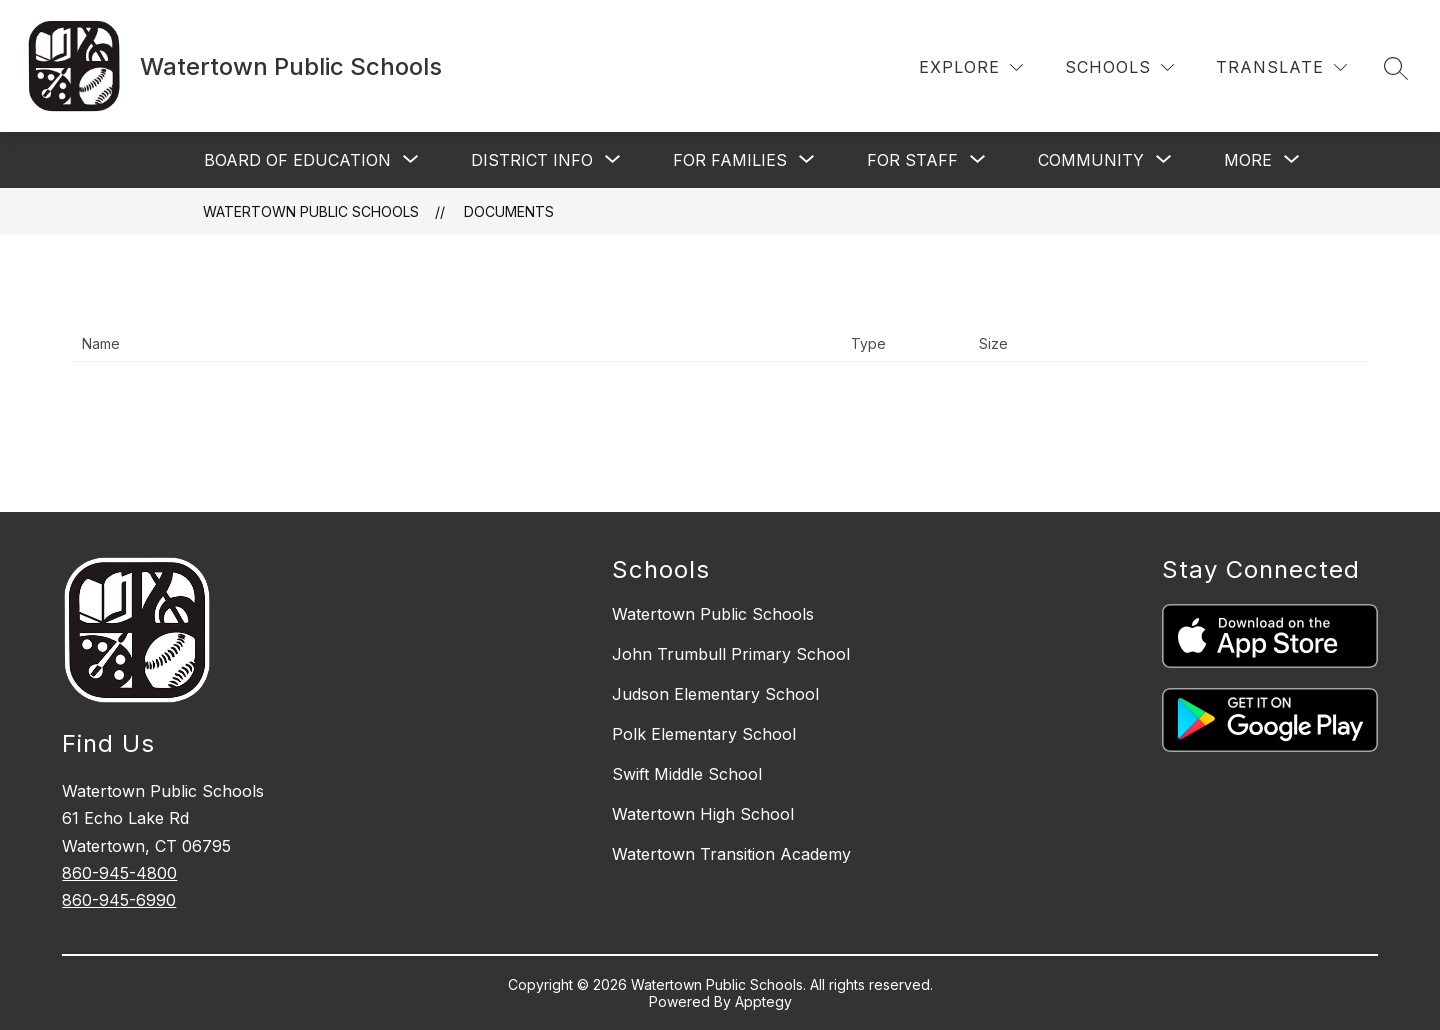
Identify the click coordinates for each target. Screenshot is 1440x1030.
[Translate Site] (1281, 67)
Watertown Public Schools (311, 211)
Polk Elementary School (704, 734)
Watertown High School (703, 814)
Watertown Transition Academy (731, 854)
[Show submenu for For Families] (730, 160)
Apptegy (763, 1001)
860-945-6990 (119, 900)
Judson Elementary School (715, 694)
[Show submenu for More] (1248, 160)
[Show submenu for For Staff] (912, 160)
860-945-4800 (119, 873)
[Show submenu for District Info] (532, 160)
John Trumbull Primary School (731, 654)
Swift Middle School (687, 774)
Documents (509, 211)
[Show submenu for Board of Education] (297, 160)
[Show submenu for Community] (1091, 160)
